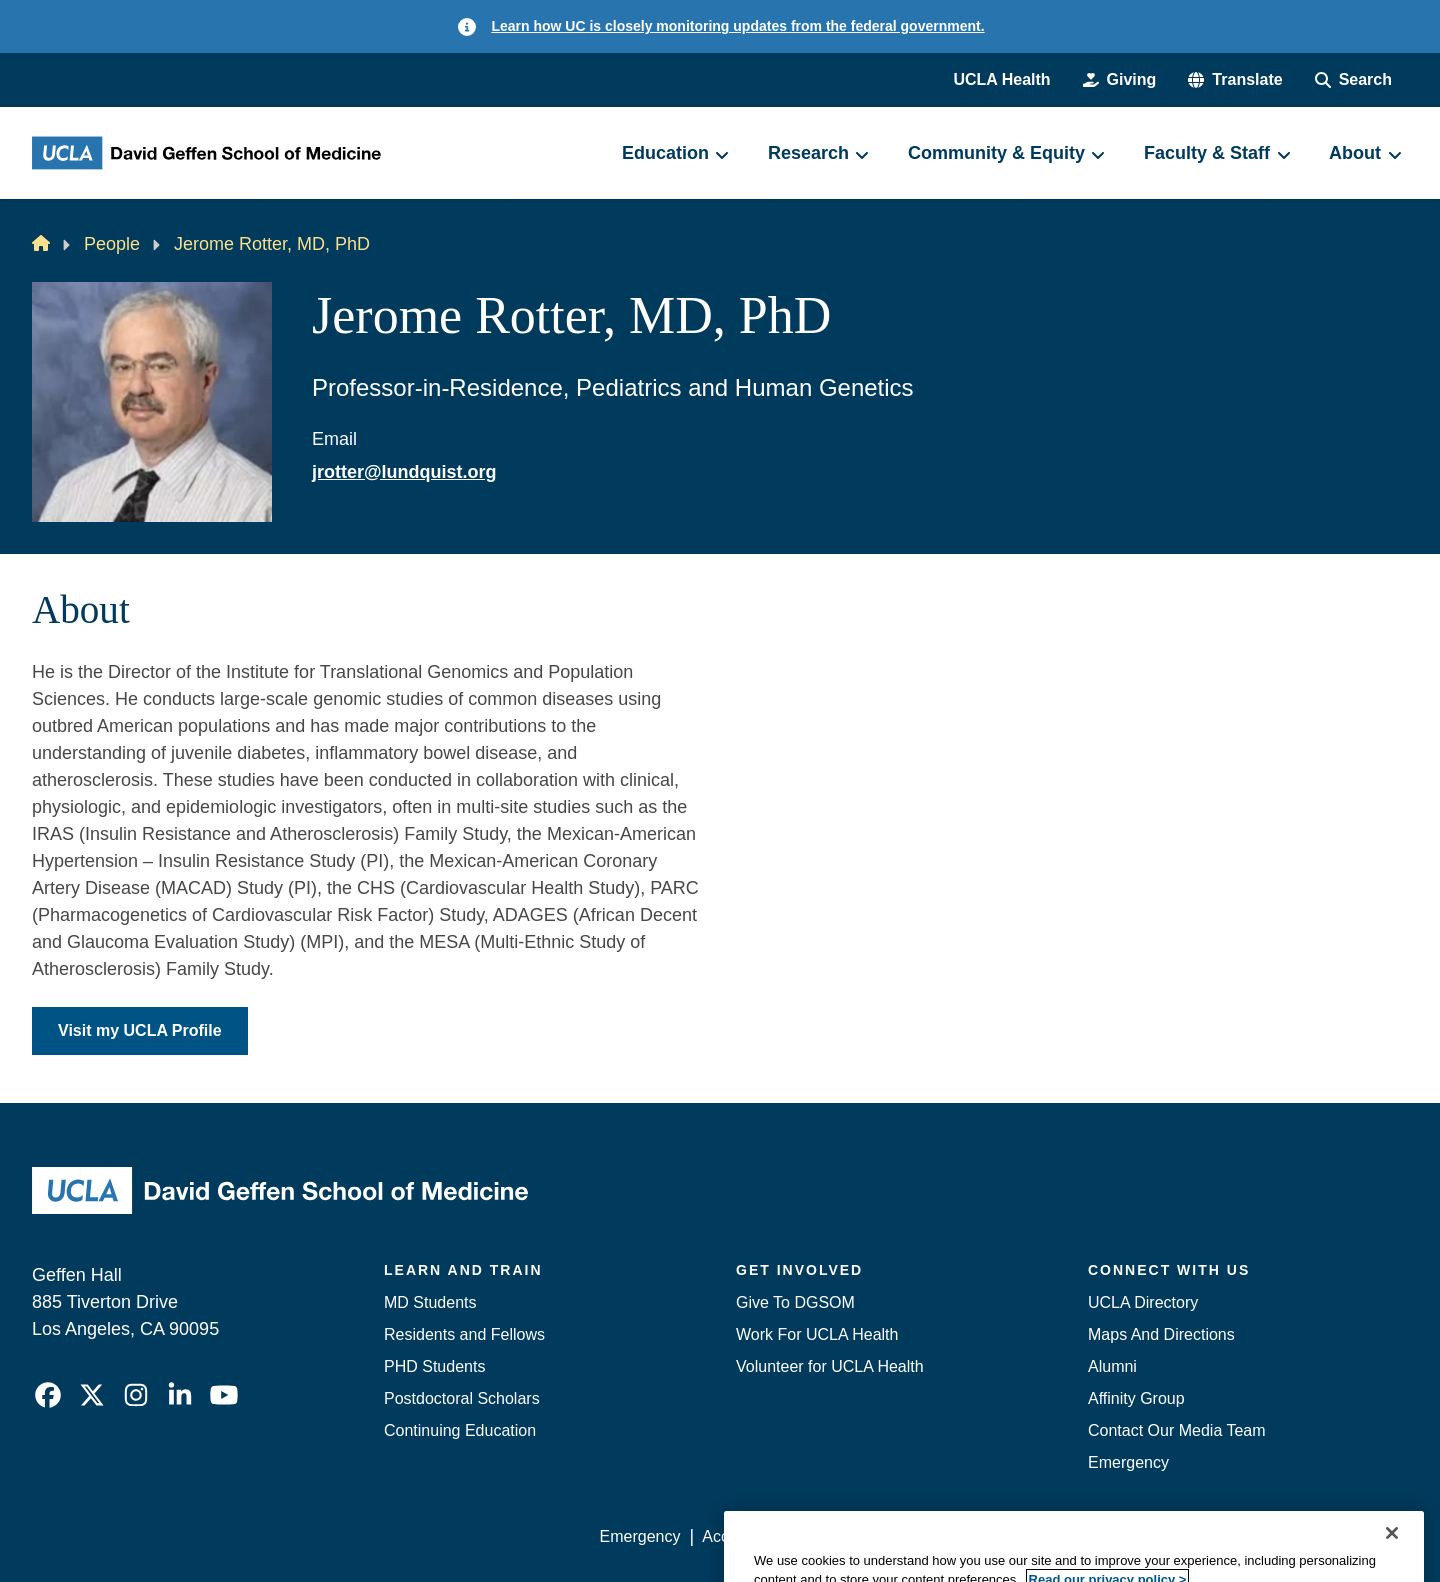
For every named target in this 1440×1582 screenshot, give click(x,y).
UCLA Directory (1143, 1302)
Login (1218, 1536)
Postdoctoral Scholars (462, 1398)
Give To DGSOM (795, 1302)
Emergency (1128, 1462)
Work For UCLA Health (817, 1334)
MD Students (430, 1302)
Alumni (1112, 1366)
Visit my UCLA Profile (140, 1030)
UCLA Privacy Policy (884, 1536)
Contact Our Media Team (1177, 1430)
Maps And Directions (1161, 1334)
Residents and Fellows (464, 1334)
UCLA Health (1001, 79)
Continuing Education (460, 1430)
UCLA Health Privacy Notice (1078, 1536)
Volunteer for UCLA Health (830, 1366)
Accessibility (745, 1536)
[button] (1235, 80)
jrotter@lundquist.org (404, 472)
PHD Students (434, 1366)
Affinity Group (1136, 1398)
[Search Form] (1353, 80)
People (112, 244)
